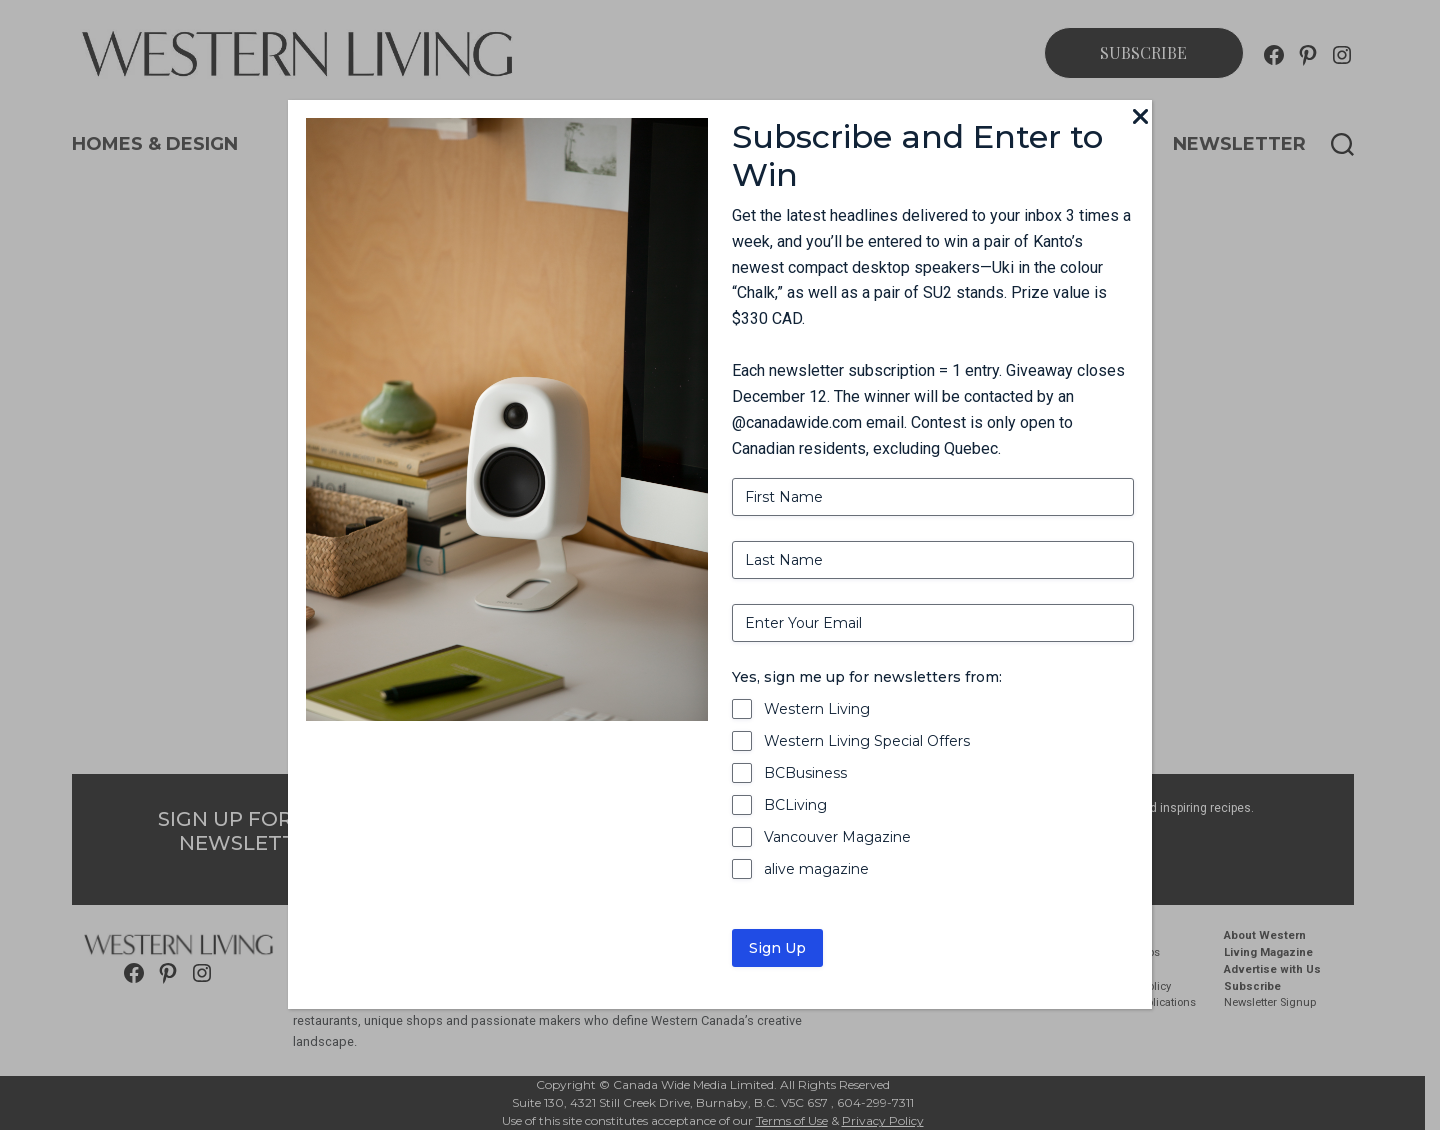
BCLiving (795, 805)
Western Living (817, 709)
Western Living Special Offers (867, 741)
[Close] (1140, 118)
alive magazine (816, 869)
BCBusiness (805, 773)
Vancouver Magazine (837, 837)
